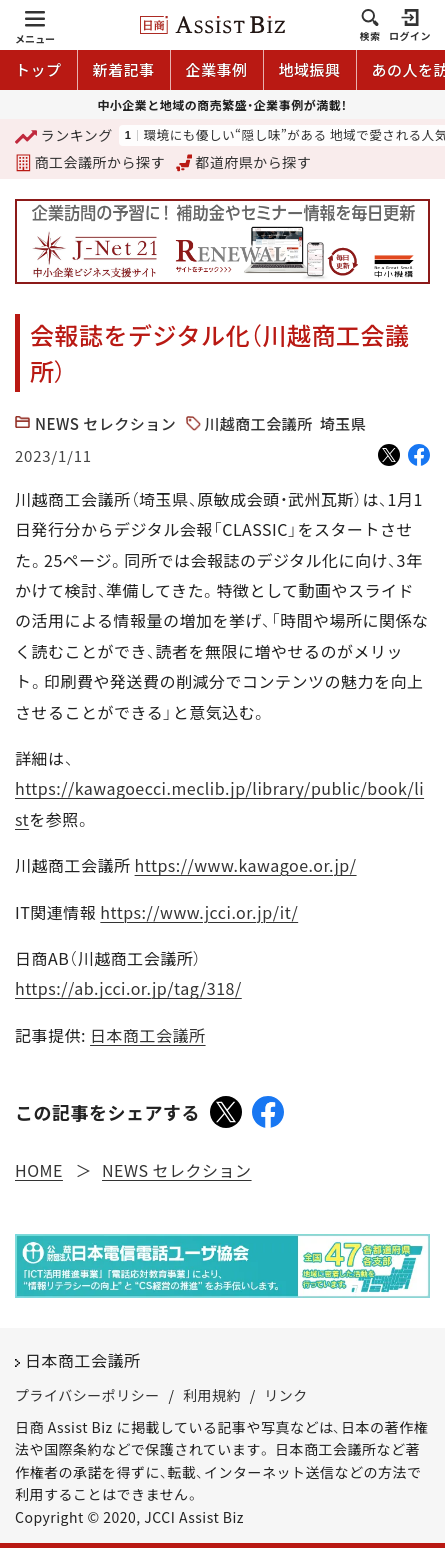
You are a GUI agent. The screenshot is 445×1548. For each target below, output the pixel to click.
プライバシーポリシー (87, 1395)
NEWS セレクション (105, 423)
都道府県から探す (244, 162)
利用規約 (212, 1395)
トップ (38, 69)
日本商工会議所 (148, 1035)
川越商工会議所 (258, 423)
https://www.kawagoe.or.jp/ (246, 865)
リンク (286, 1395)
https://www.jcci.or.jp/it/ (199, 912)
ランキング (64, 136)
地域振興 (310, 69)
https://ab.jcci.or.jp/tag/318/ (128, 988)
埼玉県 (343, 423)
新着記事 (124, 69)
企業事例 (217, 69)
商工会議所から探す (90, 162)
